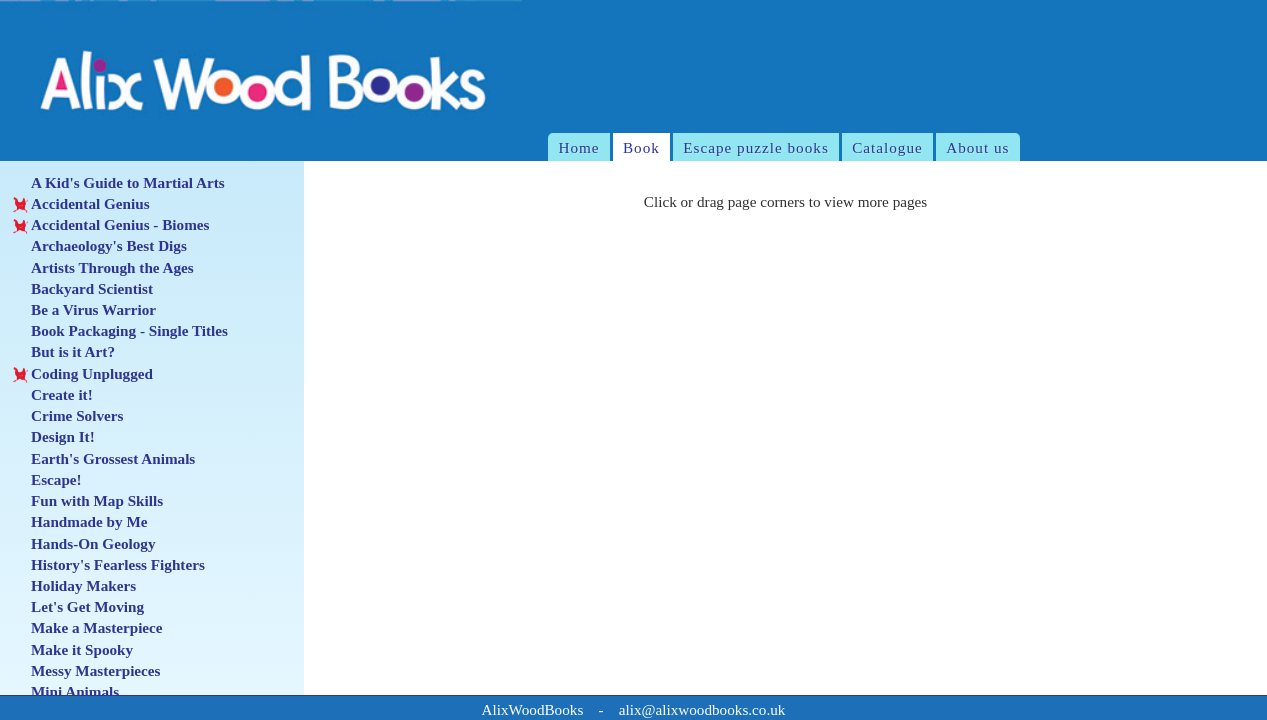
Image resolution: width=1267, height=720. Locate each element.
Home (578, 147)
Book (641, 147)
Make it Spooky (73, 650)
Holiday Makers (74, 586)
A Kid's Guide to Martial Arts (119, 183)
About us (977, 147)
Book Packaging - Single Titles (120, 331)
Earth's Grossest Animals (104, 459)
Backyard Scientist (83, 289)
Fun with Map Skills (88, 501)
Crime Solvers (68, 416)
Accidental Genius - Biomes (111, 225)
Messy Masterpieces (87, 671)
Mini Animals (66, 692)
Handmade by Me (80, 522)
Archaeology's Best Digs (100, 246)
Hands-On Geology (84, 544)
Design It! (54, 437)
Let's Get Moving (78, 607)
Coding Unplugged (83, 374)
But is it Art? (64, 352)
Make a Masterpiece (88, 628)
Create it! (53, 395)
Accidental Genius (81, 204)
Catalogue (887, 147)
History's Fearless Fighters (109, 565)
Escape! (47, 480)
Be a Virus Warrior (84, 310)
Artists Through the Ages (103, 268)
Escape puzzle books (756, 147)
